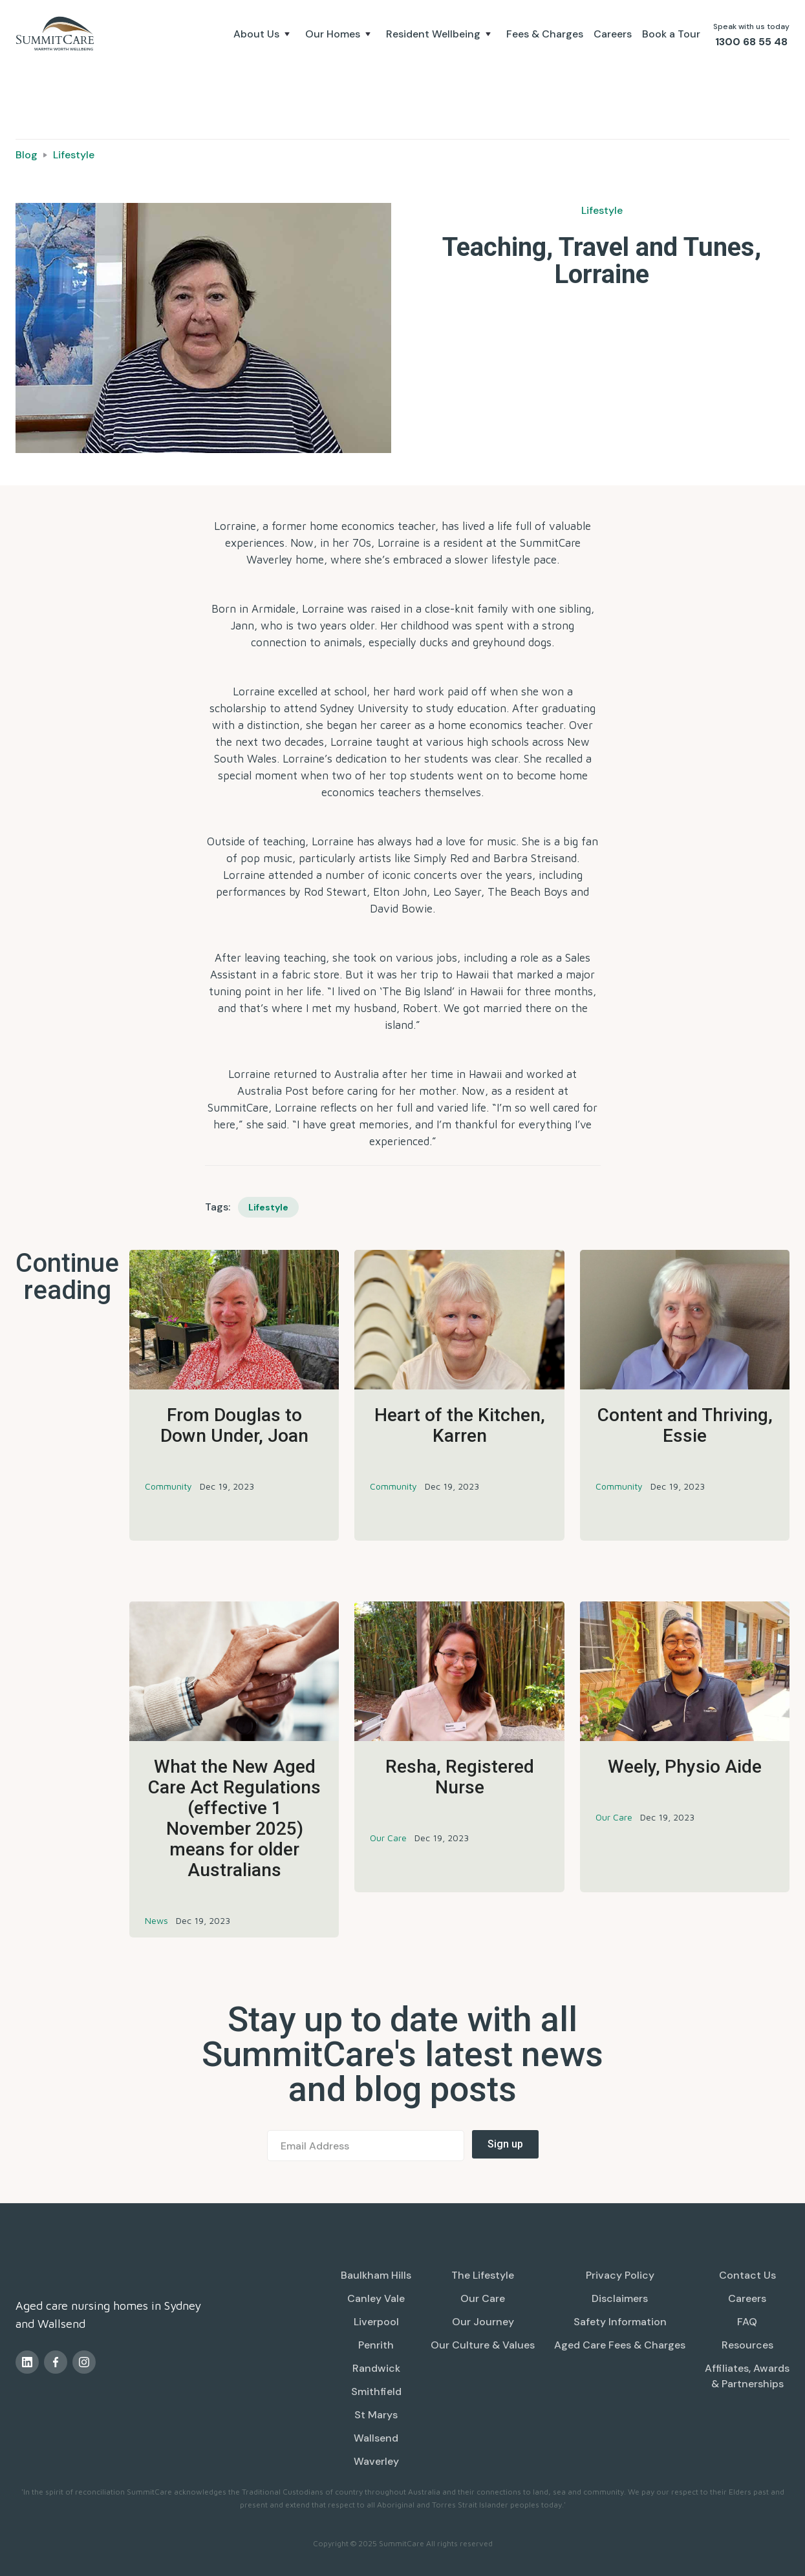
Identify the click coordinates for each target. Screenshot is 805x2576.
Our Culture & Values (483, 2345)
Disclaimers (620, 2298)
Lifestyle (73, 155)
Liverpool (376, 2321)
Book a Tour (671, 34)
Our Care (388, 1837)
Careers (613, 34)
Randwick (376, 2368)
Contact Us (747, 2275)
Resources (747, 2345)
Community (168, 1486)
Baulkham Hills (376, 2275)
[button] (264, 34)
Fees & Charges (544, 34)
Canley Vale (376, 2298)
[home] (57, 34)
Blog (27, 155)
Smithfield (376, 2391)
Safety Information (620, 2321)
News (156, 1920)
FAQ (747, 2321)
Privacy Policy (620, 2275)
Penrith (376, 2345)
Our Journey (483, 2321)
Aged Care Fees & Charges (619, 2345)
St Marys (376, 2415)
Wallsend (376, 2438)
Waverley (376, 2461)
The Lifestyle (482, 2275)
